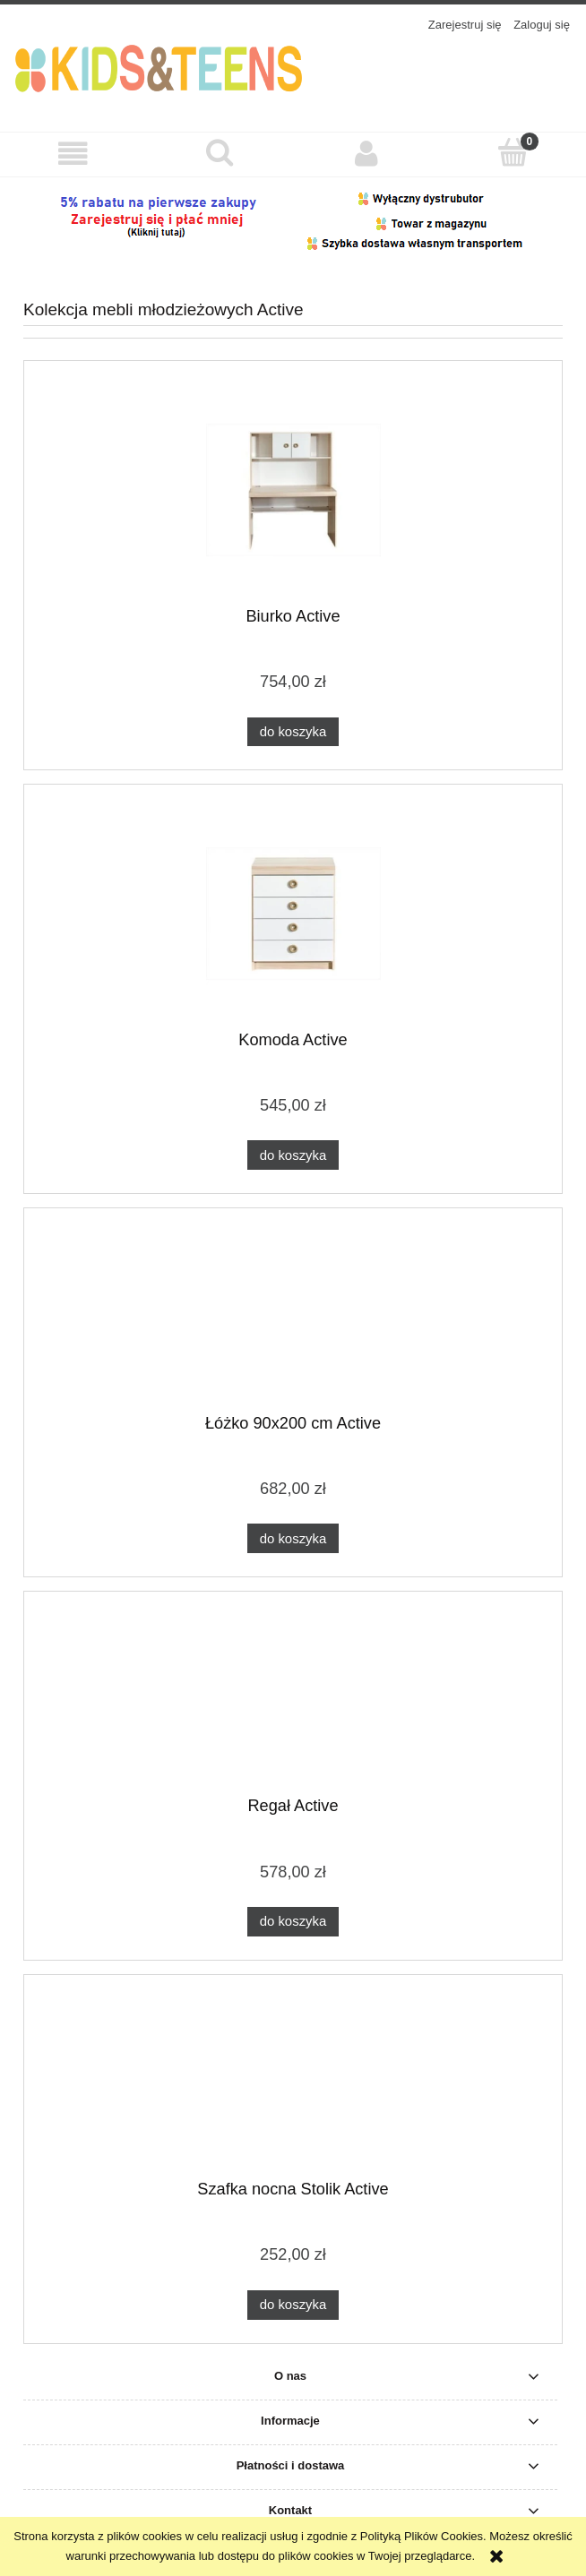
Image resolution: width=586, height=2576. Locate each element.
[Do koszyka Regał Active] (293, 1921)
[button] (73, 154)
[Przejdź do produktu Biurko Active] (293, 490)
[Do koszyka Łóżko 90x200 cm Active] (293, 1538)
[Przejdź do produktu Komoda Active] (293, 914)
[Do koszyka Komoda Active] (293, 1155)
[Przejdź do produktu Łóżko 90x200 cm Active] (293, 1317)
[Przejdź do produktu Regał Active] (293, 1701)
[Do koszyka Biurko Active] (293, 732)
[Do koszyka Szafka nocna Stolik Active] (293, 2305)
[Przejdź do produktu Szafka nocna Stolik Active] (293, 2084)
